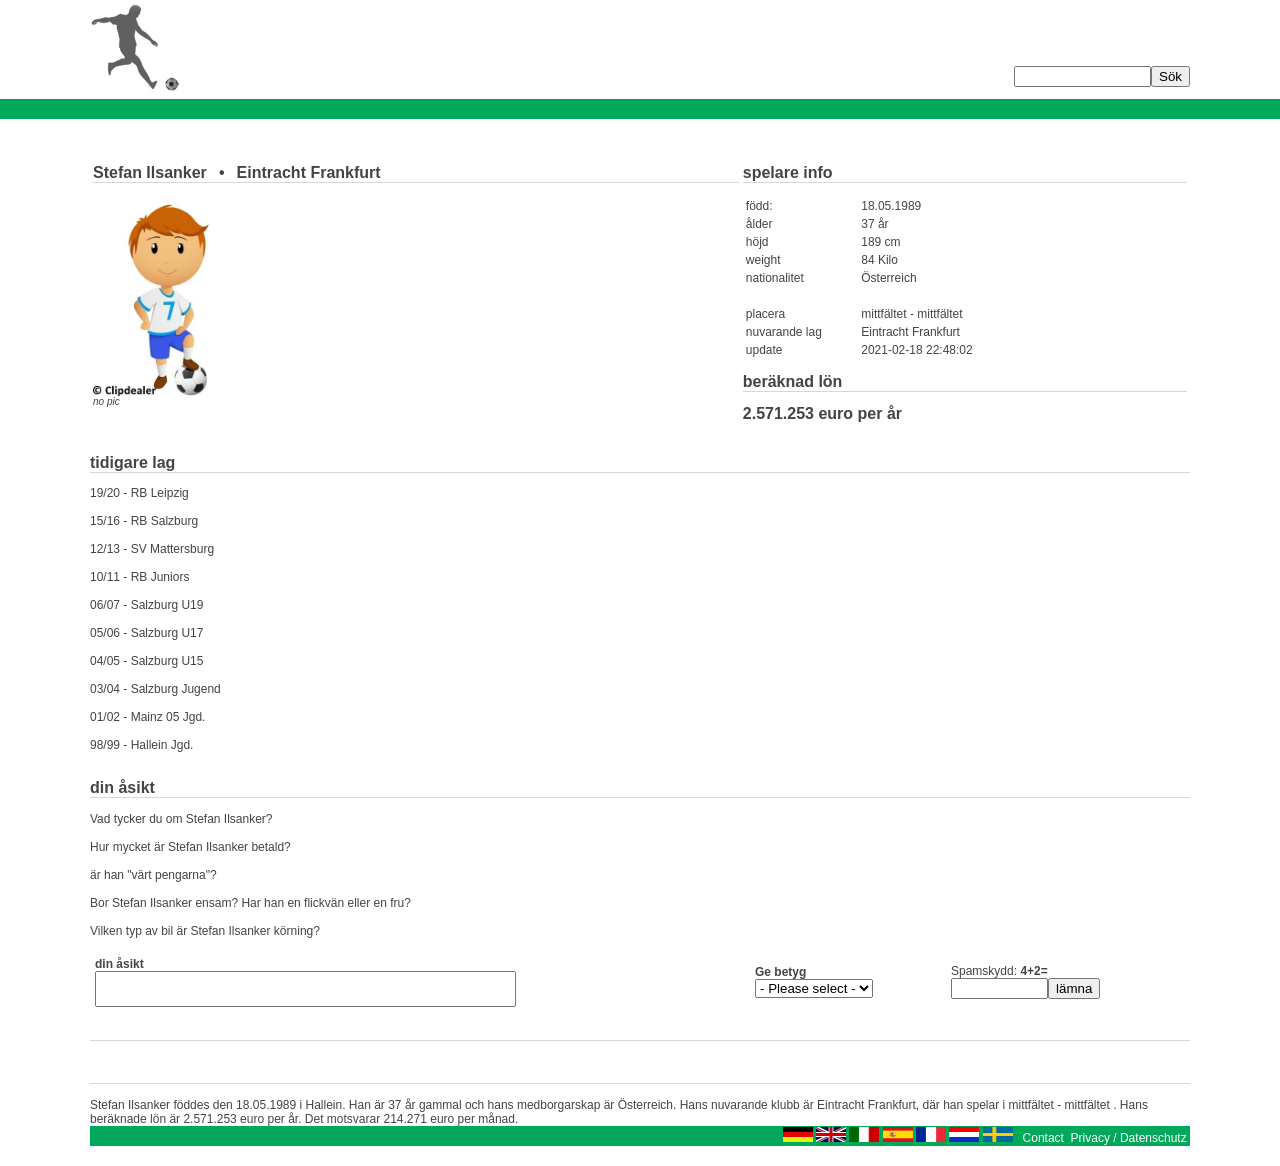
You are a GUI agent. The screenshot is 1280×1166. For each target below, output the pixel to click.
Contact (1043, 1144)
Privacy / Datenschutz (1129, 1144)
